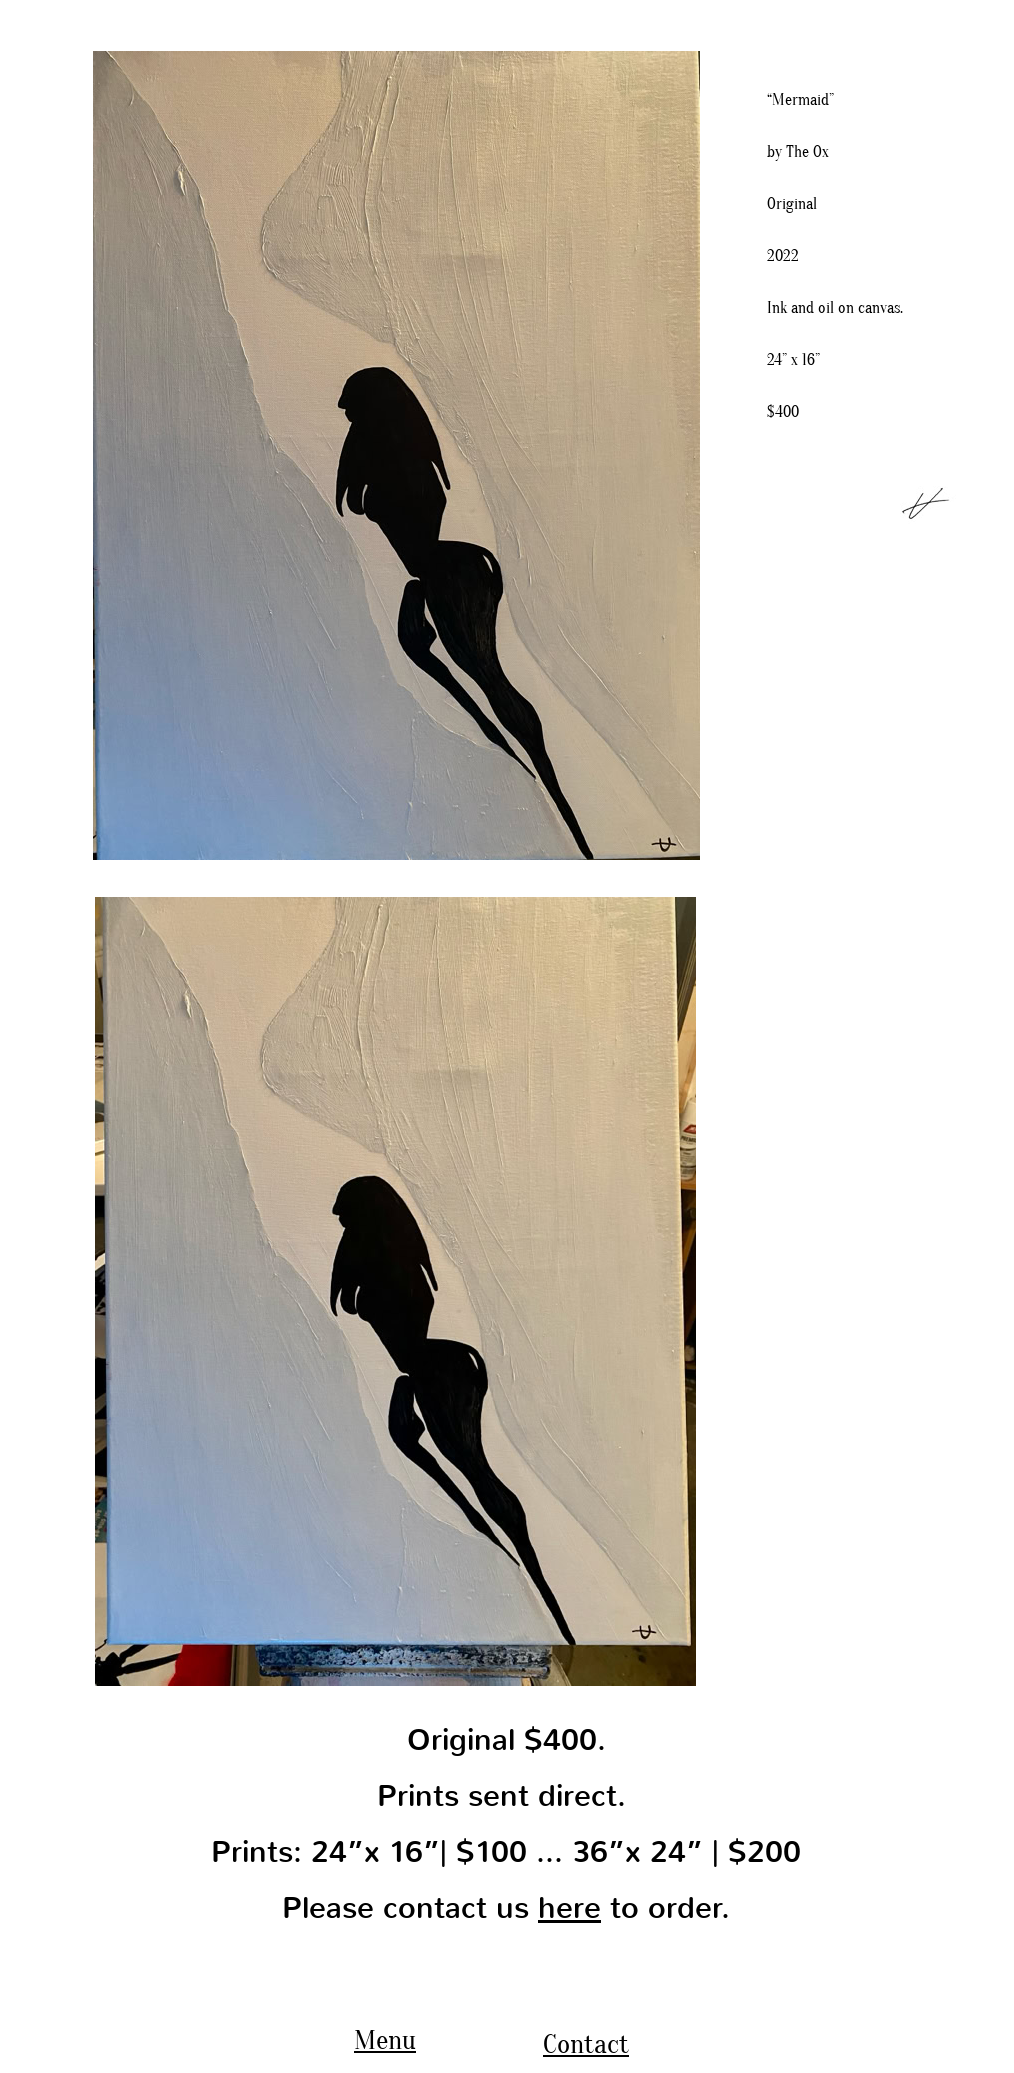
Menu (385, 2040)
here (569, 1908)
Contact (586, 2044)
